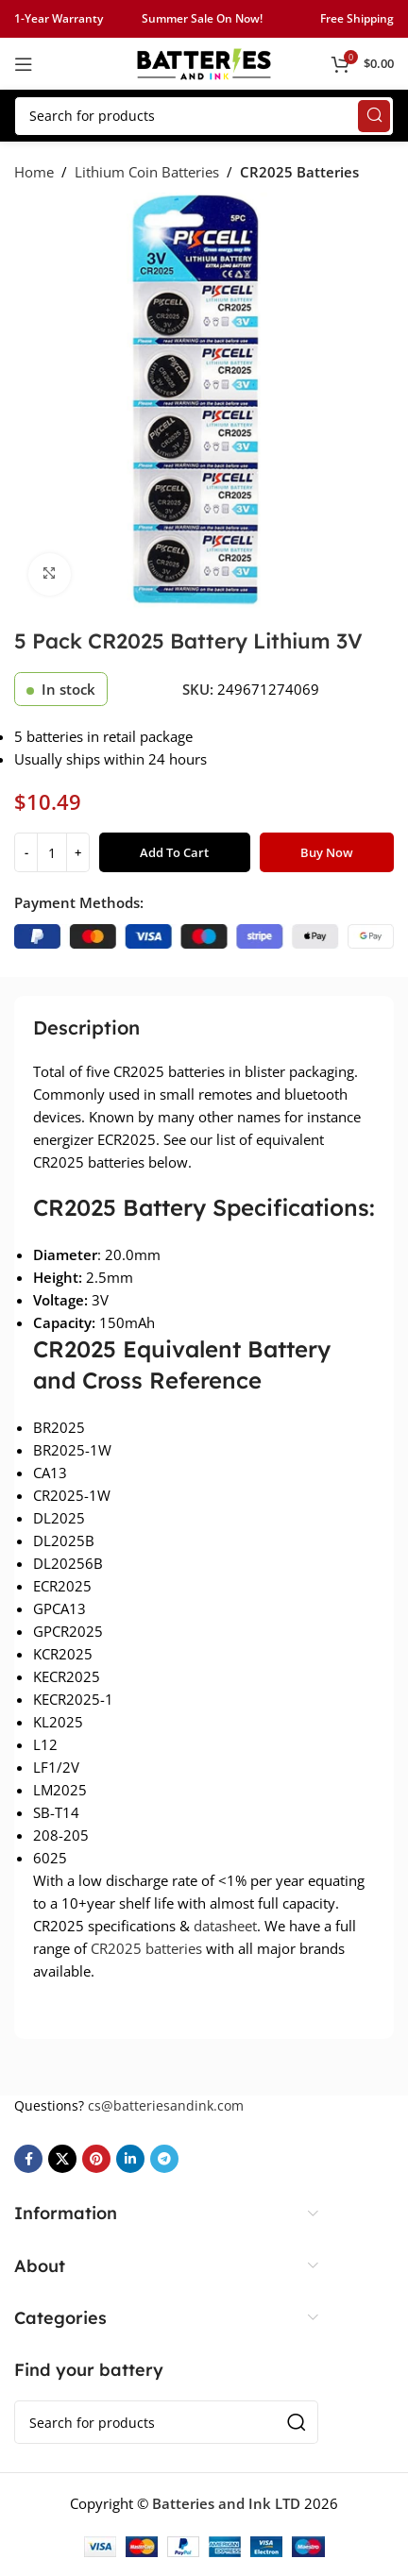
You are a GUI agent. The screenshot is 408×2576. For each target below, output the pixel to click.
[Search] (204, 116)
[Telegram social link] (164, 2159)
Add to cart (174, 852)
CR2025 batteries (146, 1948)
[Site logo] (204, 62)
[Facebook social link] (28, 2159)
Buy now (326, 852)
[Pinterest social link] (96, 2159)
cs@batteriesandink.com (166, 2105)
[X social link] (62, 2159)
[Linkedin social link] (130, 2159)
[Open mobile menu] (23, 64)
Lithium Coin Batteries (147, 171)
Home (34, 171)
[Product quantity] (52, 852)
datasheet (225, 1925)
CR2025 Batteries (299, 171)
